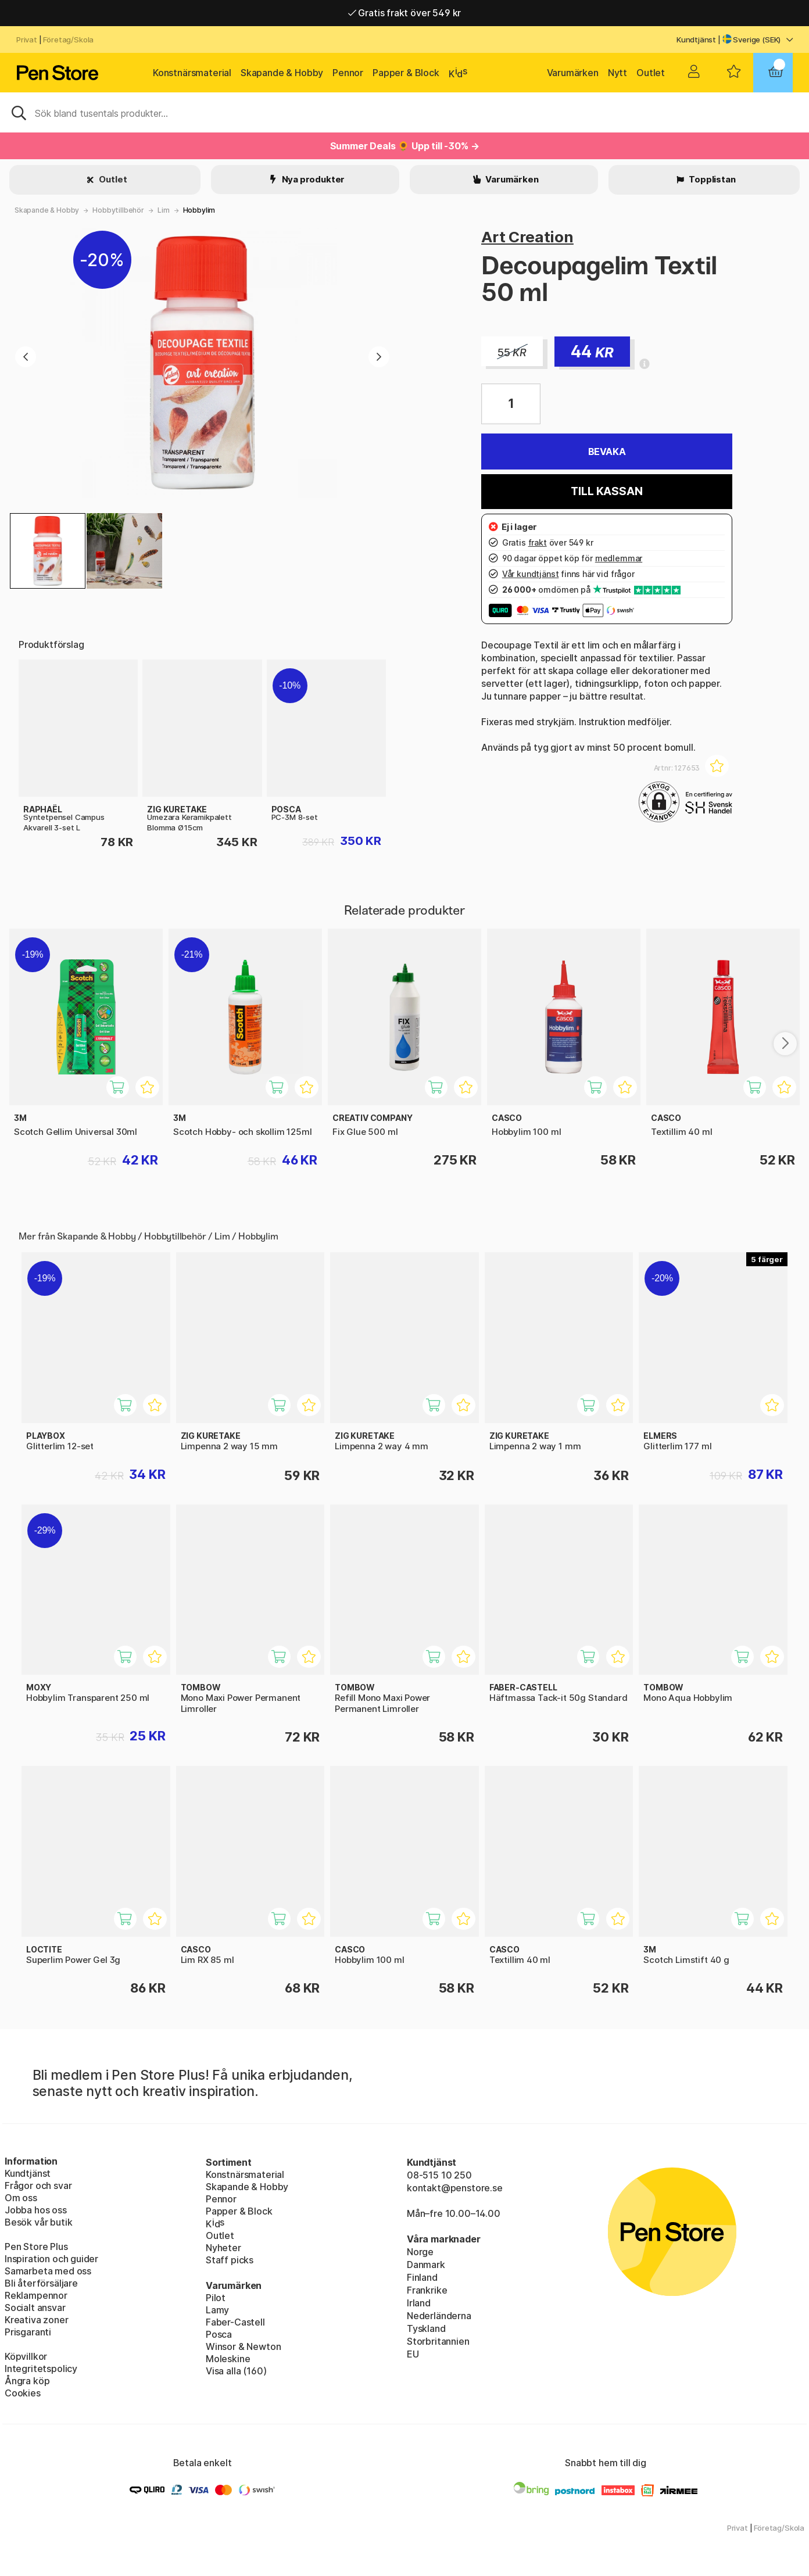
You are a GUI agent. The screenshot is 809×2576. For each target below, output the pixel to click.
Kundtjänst (696, 39)
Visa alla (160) (236, 2371)
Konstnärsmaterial (192, 72)
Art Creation (527, 237)
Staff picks (229, 2260)
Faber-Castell (235, 2322)
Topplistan (711, 179)
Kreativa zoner (37, 2320)
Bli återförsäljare (41, 2283)
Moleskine (228, 2358)
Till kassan (606, 491)
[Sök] (404, 112)
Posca (219, 2334)
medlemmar (618, 558)
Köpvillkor (26, 2356)
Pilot (215, 2297)
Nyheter (223, 2247)
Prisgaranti (28, 2332)
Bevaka (607, 451)
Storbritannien (438, 2341)
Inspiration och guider (51, 2259)
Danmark (426, 2264)
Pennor (347, 72)
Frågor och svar (38, 2185)
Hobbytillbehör (118, 210)
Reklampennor (36, 2295)
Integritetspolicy (41, 2368)
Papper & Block (406, 72)
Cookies (23, 2393)
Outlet (650, 72)
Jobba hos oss (36, 2210)
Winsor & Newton (243, 2346)
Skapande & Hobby (282, 72)
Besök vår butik (38, 2222)
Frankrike (427, 2290)
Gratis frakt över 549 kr (404, 13)
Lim (163, 210)
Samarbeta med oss (48, 2271)
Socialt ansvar (35, 2307)
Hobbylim (199, 210)
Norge (420, 2252)
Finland (422, 2277)
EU (413, 2354)
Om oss (21, 2198)
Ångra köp (27, 2381)
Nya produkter (312, 179)
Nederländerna (439, 2315)
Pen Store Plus (36, 2246)
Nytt (617, 72)
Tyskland (426, 2328)
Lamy (217, 2310)
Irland (419, 2303)
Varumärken (573, 72)
